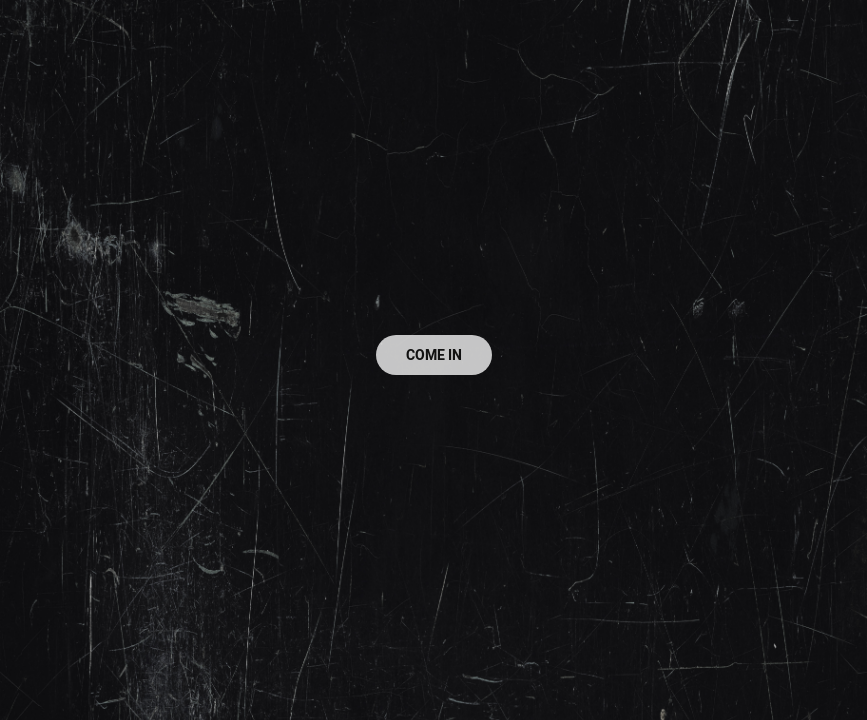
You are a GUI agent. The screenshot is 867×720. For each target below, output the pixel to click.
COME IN (434, 355)
